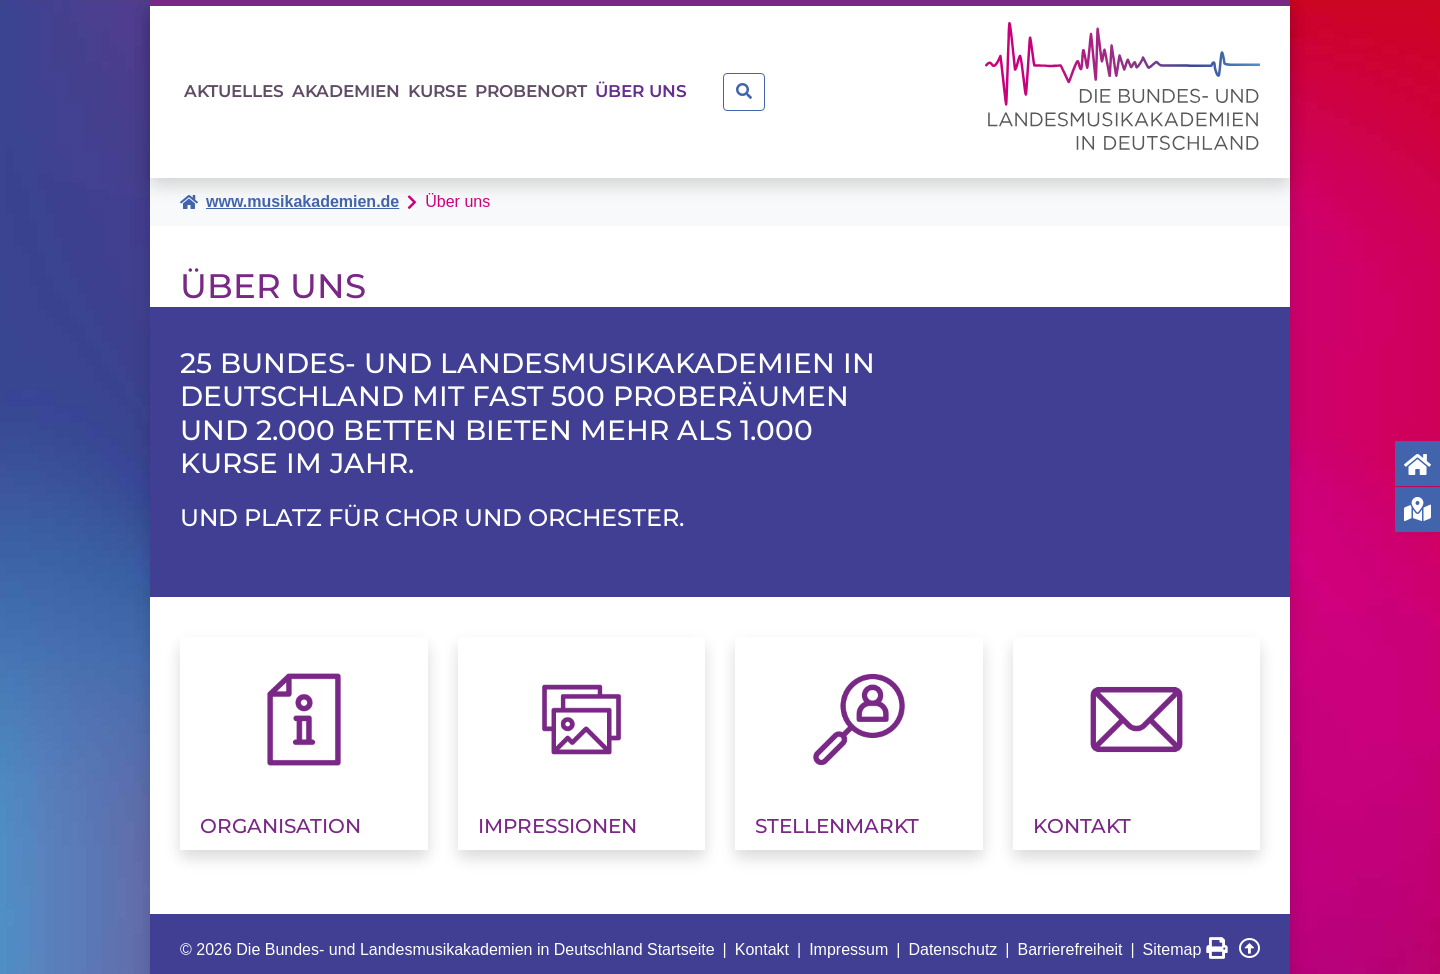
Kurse (544, 86)
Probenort (679, 86)
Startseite (681, 937)
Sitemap (1172, 937)
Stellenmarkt (837, 814)
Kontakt (1082, 814)
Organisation (280, 814)
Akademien (412, 86)
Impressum (848, 937)
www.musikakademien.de (302, 189)
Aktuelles (256, 86)
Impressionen (557, 814)
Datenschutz (952, 937)
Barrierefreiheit (1070, 937)
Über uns (834, 86)
